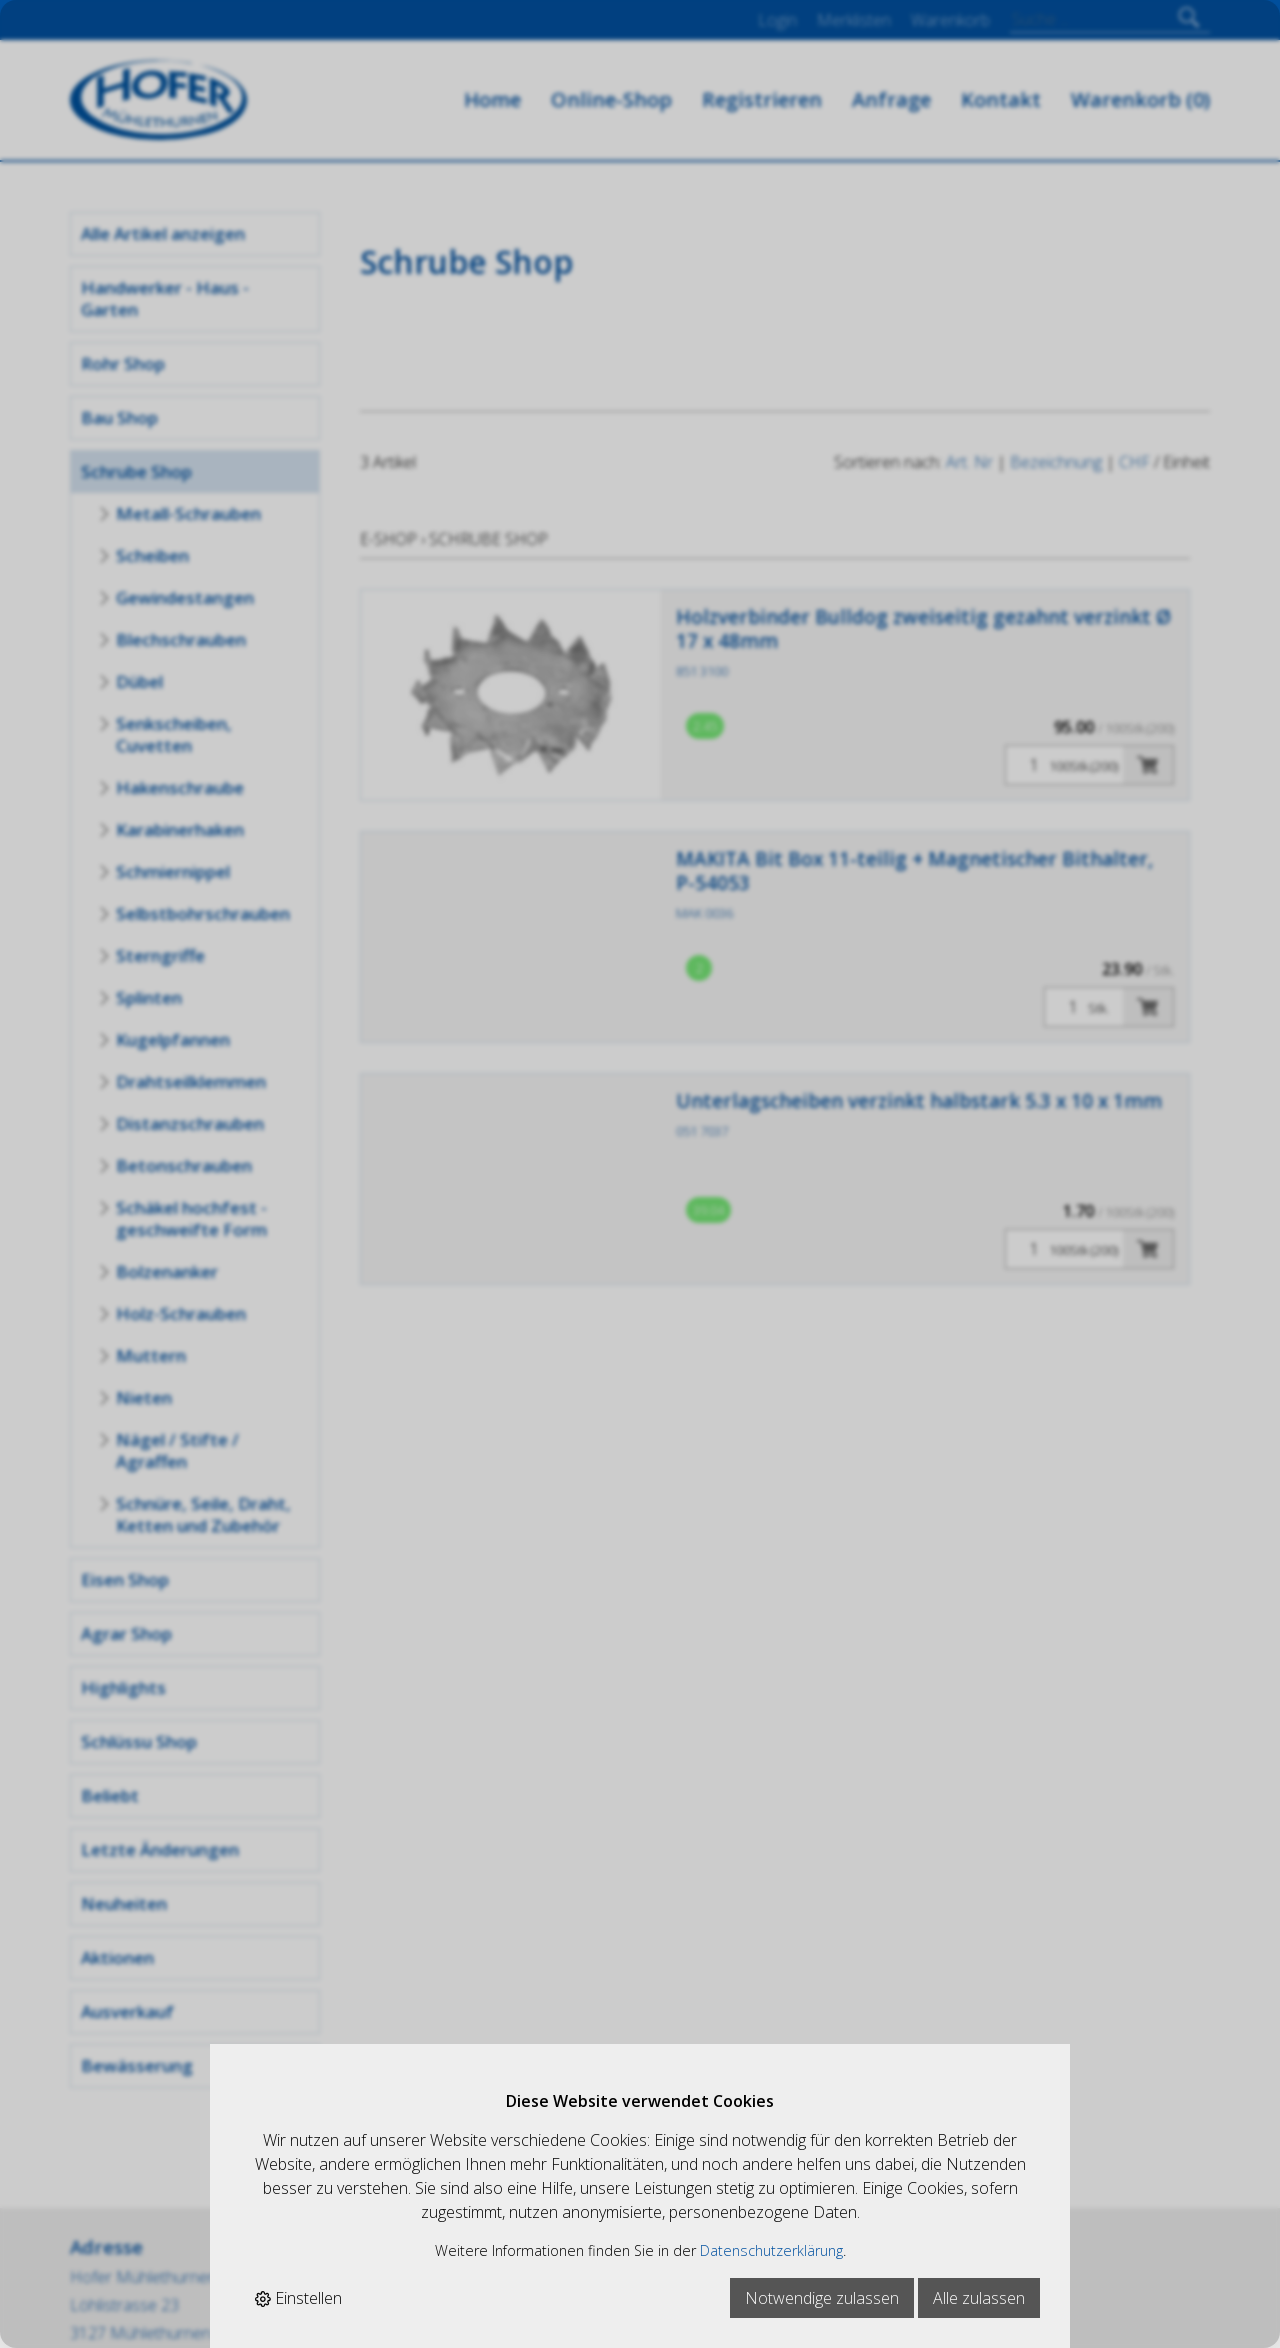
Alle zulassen (979, 2298)
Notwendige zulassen (822, 2298)
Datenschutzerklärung (771, 2250)
